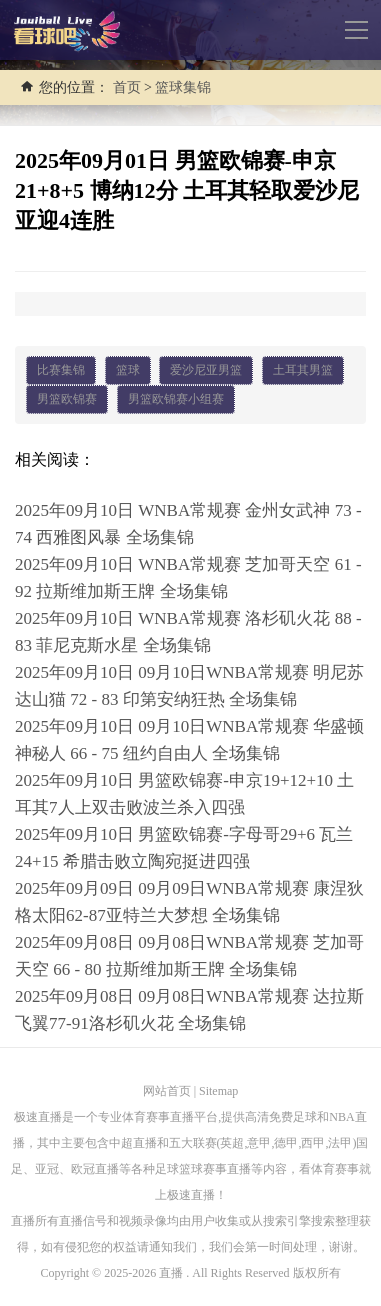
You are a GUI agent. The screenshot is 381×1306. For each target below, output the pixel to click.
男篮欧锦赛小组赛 (176, 399)
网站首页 (167, 1091)
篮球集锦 (183, 87)
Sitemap (218, 1091)
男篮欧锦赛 (67, 399)
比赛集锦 (61, 370)
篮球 (128, 370)
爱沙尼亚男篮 (206, 370)
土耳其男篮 (303, 370)
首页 (127, 87)
